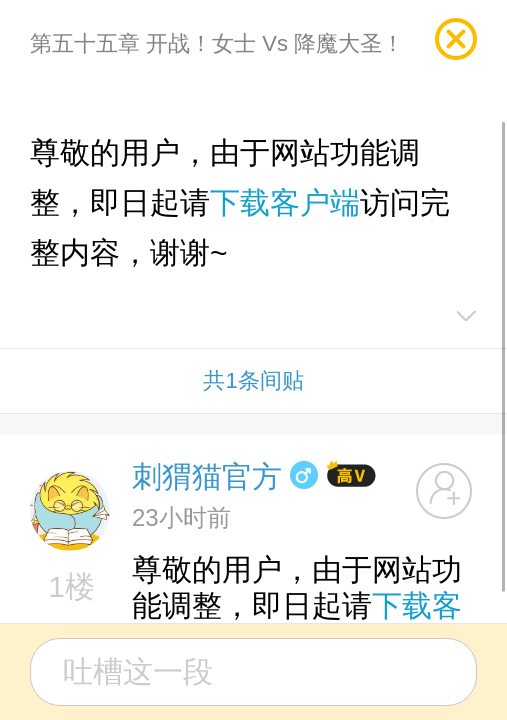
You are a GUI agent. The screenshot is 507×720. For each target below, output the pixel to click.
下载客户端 (285, 202)
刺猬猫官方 (207, 476)
